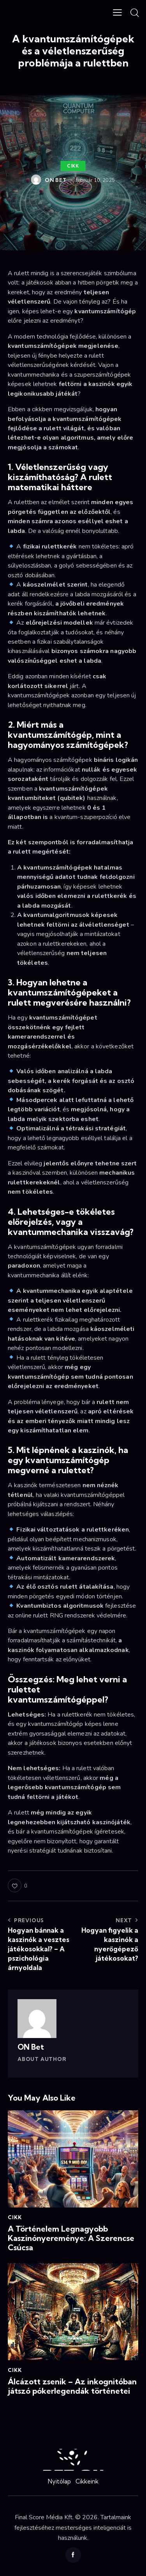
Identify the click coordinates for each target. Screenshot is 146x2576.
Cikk (73, 166)
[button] (117, 12)
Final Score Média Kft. (44, 2517)
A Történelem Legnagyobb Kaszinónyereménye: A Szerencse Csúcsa (71, 2238)
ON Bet (31, 2047)
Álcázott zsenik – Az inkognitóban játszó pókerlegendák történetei (72, 2386)
